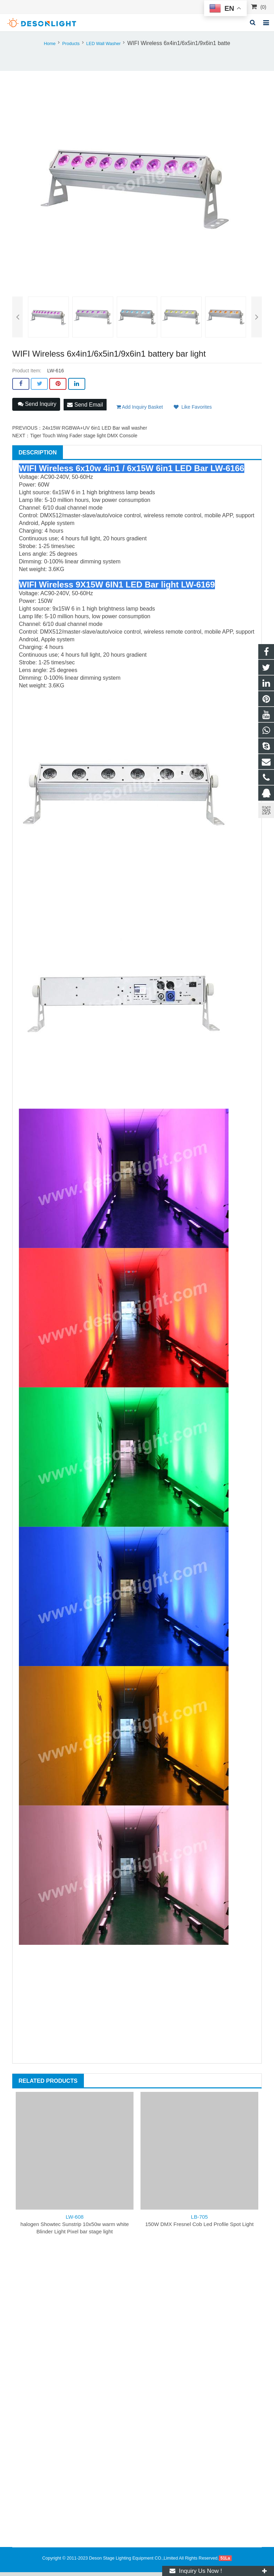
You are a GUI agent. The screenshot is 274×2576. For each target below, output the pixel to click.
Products (71, 47)
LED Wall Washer (103, 47)
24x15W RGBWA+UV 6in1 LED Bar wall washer (94, 432)
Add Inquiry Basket (139, 411)
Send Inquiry (37, 409)
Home (50, 47)
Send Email (85, 408)
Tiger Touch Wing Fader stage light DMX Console (83, 439)
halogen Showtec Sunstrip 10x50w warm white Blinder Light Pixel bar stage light (74, 2228)
